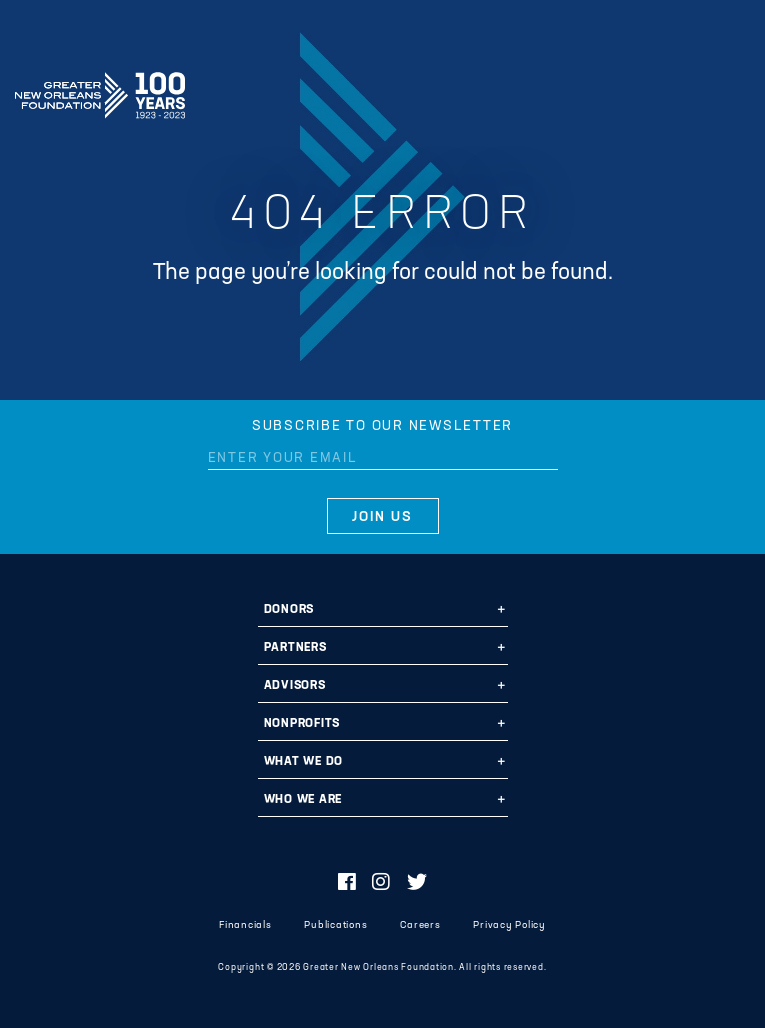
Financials (245, 925)
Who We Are (303, 800)
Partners (295, 648)
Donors (289, 610)
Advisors (295, 686)
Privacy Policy (509, 925)
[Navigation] (733, 92)
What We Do (304, 762)
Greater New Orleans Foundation (100, 89)
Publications (335, 925)
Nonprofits (302, 724)
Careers (420, 925)
